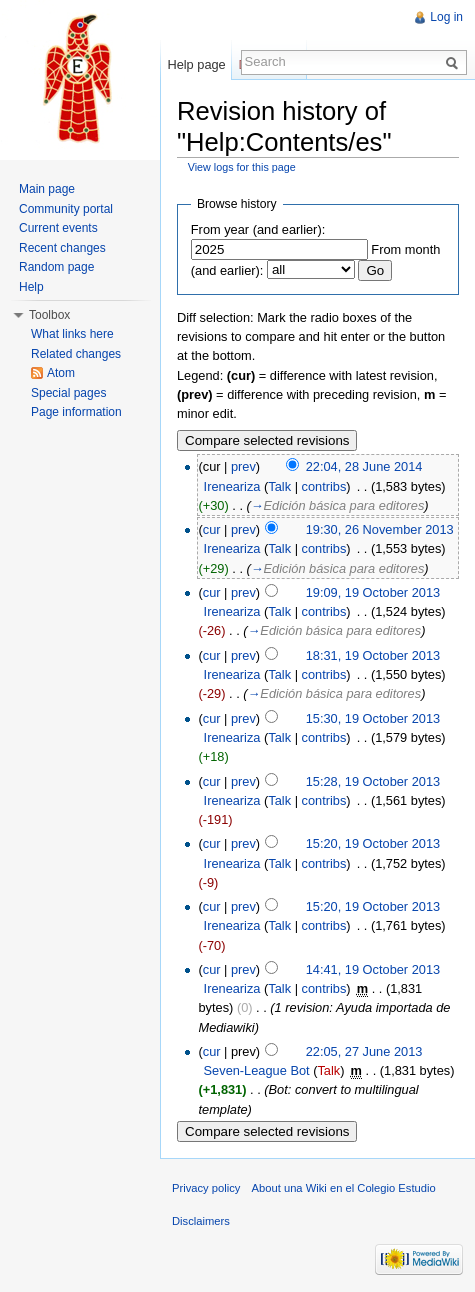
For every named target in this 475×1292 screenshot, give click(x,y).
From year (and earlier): (258, 229)
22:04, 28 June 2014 (364, 466)
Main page (47, 189)
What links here (72, 334)
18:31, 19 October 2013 (373, 655)
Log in (446, 17)
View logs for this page (242, 167)
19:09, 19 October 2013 (373, 592)
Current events (58, 228)
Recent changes (62, 248)
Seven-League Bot (257, 1070)
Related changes (76, 354)
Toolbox (49, 315)
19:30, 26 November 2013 (380, 529)
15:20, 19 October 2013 (373, 843)
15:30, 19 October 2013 (373, 718)
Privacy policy (206, 1188)
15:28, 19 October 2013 (373, 781)
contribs (324, 486)
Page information (76, 412)
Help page (196, 64)
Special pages (68, 393)
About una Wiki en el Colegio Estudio (344, 1188)
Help (31, 287)
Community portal (66, 209)
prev (243, 466)
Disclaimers (201, 1221)
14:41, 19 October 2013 (373, 969)
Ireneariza (232, 486)
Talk (279, 486)
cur (212, 529)
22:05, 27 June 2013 (364, 1051)
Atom (61, 373)
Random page (56, 267)
